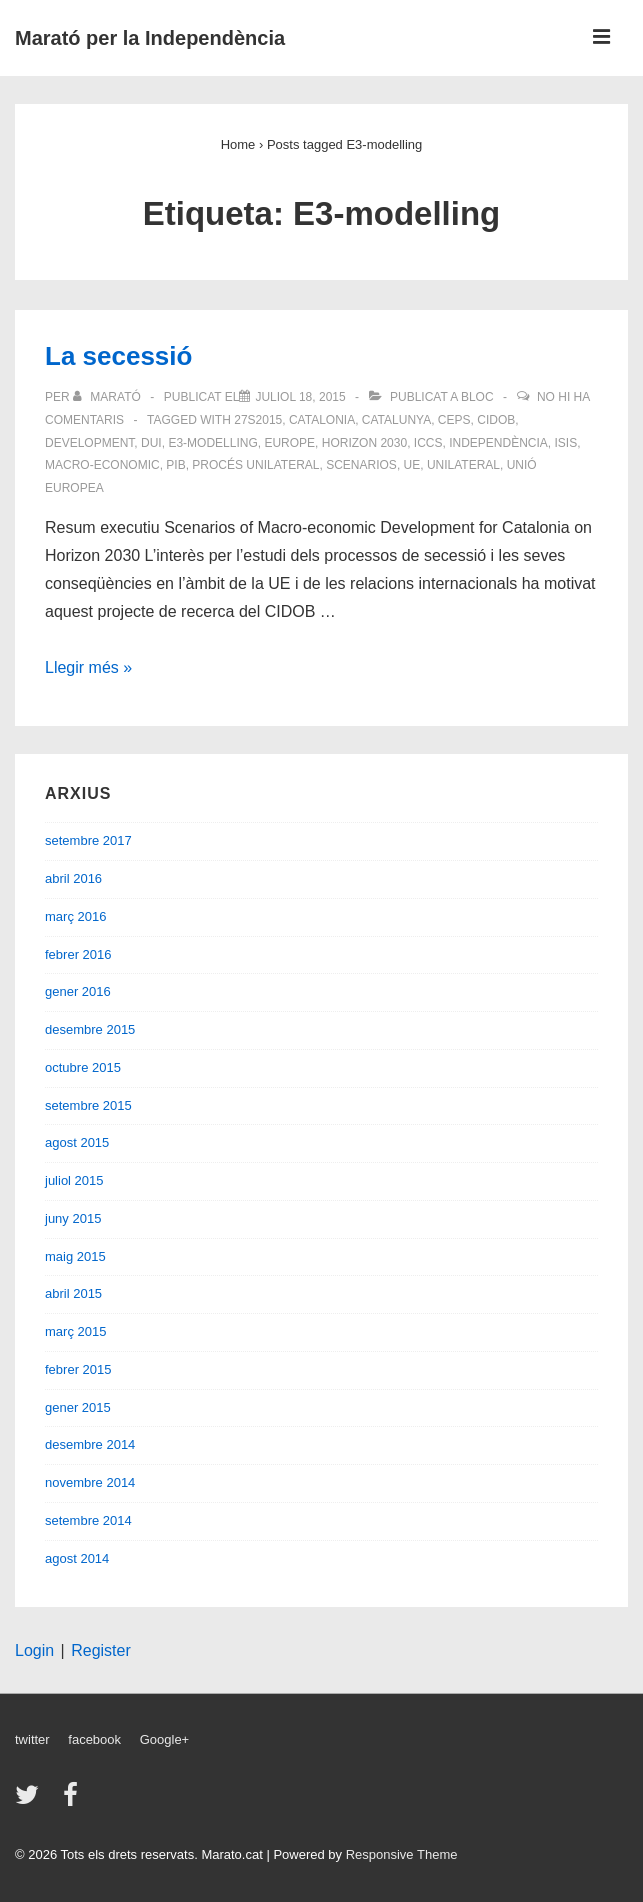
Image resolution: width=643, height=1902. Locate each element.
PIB (175, 465)
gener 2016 (78, 991)
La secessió (118, 356)
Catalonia (322, 420)
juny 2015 (73, 1218)
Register (101, 1650)
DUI (151, 443)
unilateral (463, 465)
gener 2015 (78, 1407)
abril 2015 (73, 1293)
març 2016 (75, 916)
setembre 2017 (88, 840)
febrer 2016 (78, 954)
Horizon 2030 (364, 443)
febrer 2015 (78, 1369)
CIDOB (496, 420)
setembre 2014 (88, 1520)
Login (34, 1650)
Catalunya (396, 420)
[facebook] (73, 1801)
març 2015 (75, 1331)
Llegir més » (88, 667)
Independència (498, 443)
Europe (289, 443)
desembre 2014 (90, 1444)
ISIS (566, 443)
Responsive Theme (402, 1854)
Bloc (477, 397)
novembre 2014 (90, 1482)
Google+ (165, 1739)
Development (89, 443)
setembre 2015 (88, 1105)
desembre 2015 (90, 1029)
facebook (94, 1739)
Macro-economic (102, 465)
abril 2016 (73, 878)
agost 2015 (77, 1142)
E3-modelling (212, 443)
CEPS (454, 420)
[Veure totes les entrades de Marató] (108, 397)
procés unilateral (255, 465)
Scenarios (361, 465)
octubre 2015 (83, 1067)
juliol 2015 (74, 1180)
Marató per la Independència (150, 38)
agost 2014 (77, 1558)
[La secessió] (300, 397)
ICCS (428, 443)
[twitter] (31, 1801)
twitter (32, 1739)
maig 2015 (75, 1256)
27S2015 (258, 420)
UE (412, 465)
